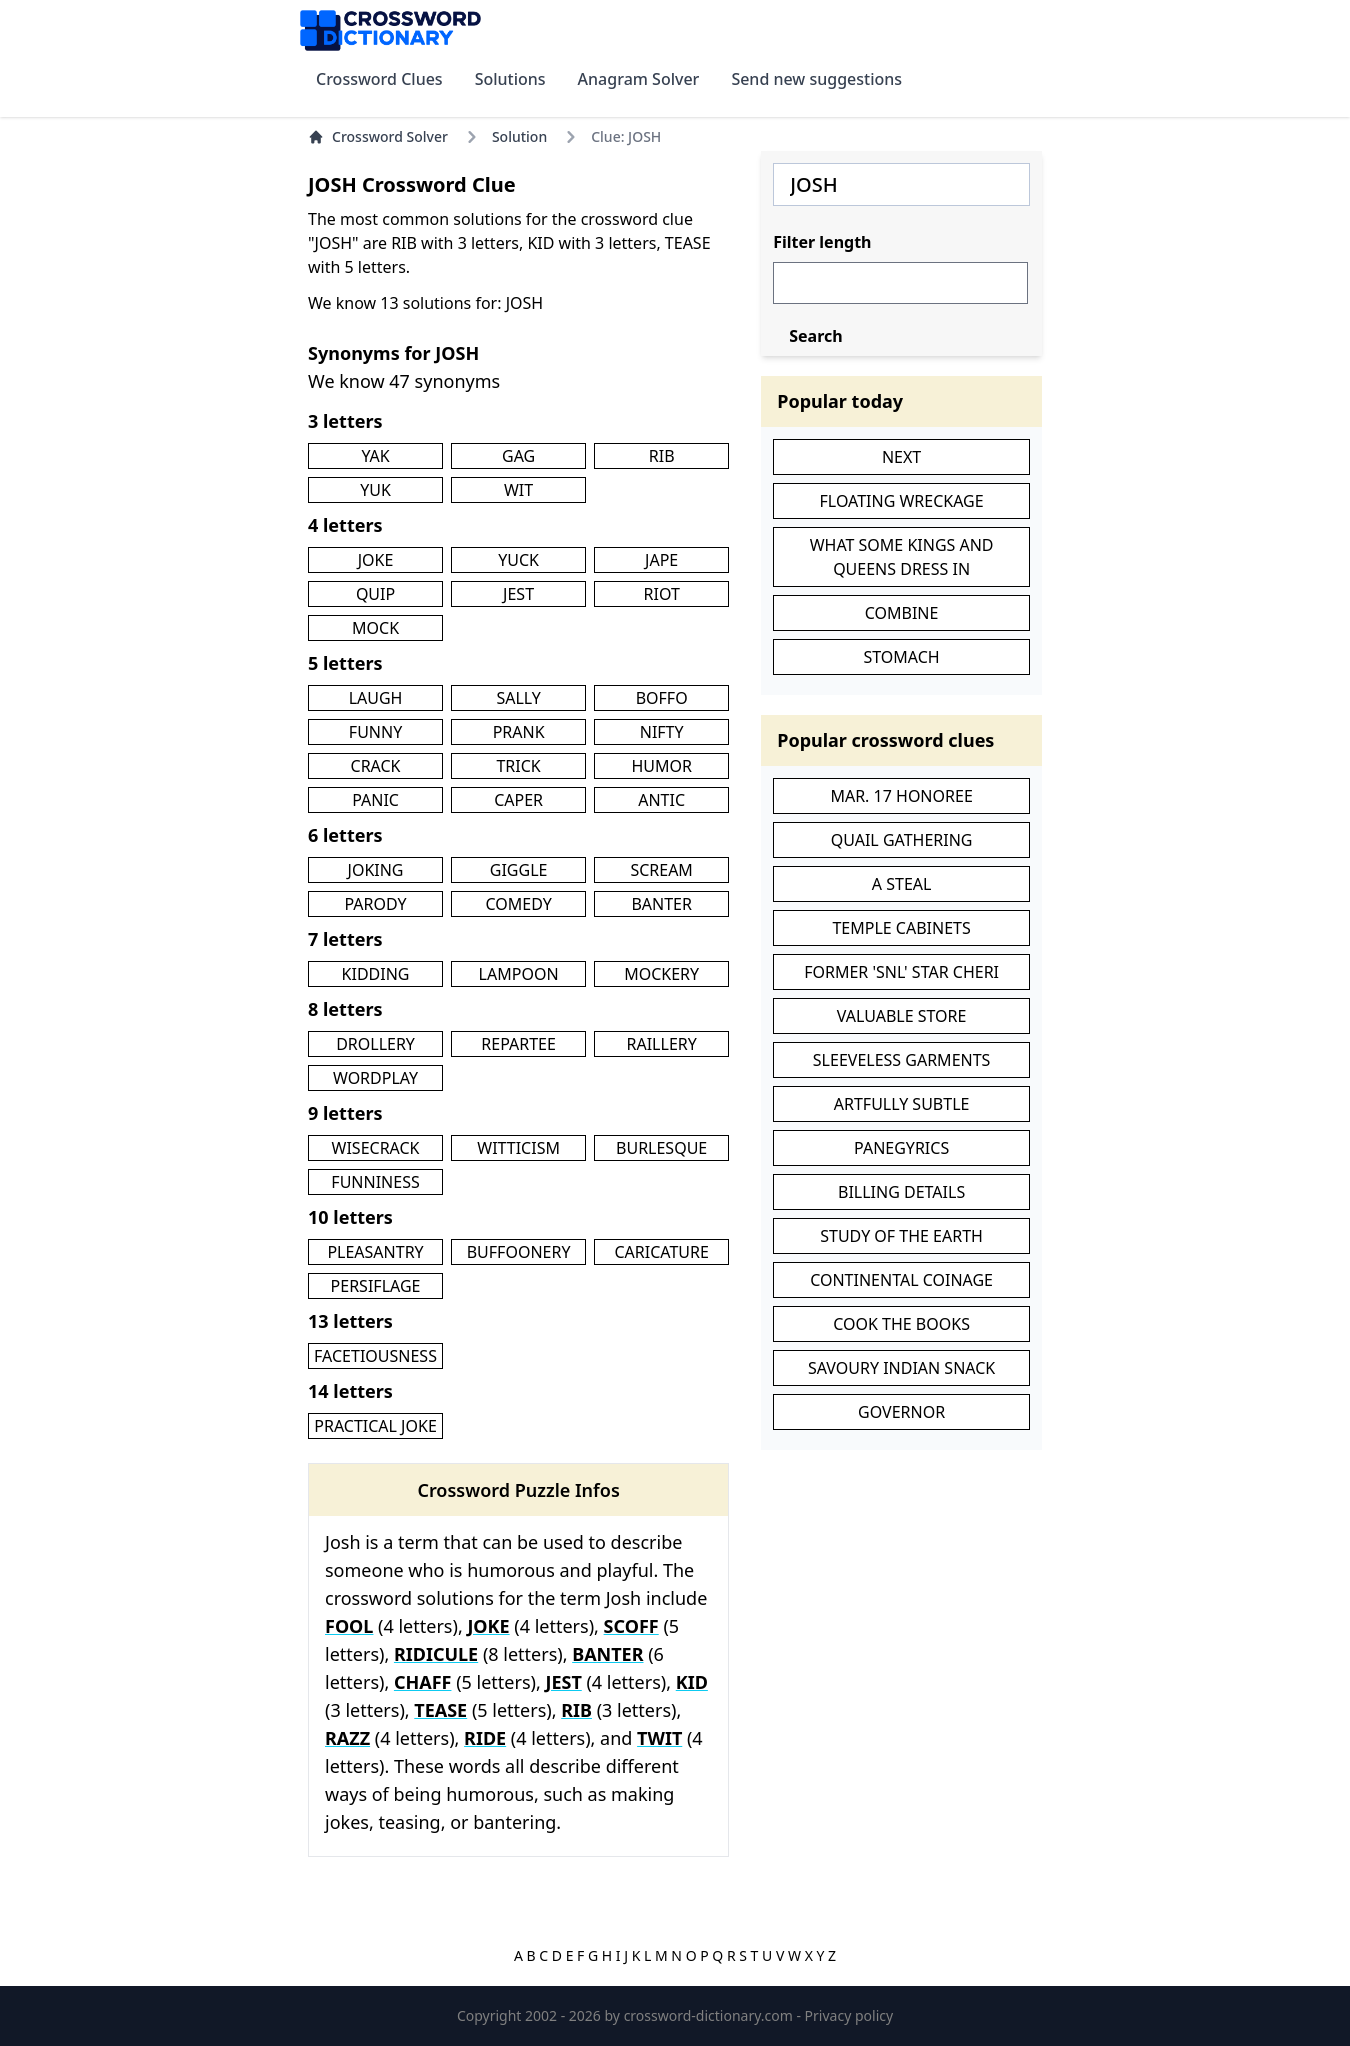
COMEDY (518, 904)
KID (692, 1682)
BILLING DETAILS (901, 1192)
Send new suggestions (816, 79)
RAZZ (347, 1738)
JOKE (376, 560)
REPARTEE (518, 1044)
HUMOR (661, 766)
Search (815, 336)
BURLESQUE (661, 1148)
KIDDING (376, 974)
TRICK (518, 766)
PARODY (375, 904)
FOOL (349, 1626)
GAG (518, 456)
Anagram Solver (639, 79)
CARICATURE (661, 1252)
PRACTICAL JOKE (375, 1426)
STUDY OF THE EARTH (901, 1236)
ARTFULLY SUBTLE (902, 1104)
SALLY (518, 698)
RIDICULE (436, 1654)
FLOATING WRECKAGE (902, 501)
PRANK (519, 732)
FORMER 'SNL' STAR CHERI (901, 972)
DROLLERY (375, 1044)
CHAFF (423, 1682)
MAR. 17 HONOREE (901, 796)
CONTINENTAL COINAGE (901, 1280)
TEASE (440, 1710)
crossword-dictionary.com (710, 2015)
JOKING (376, 870)
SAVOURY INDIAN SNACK (901, 1368)
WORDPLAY (375, 1078)
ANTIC (661, 800)
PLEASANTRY (375, 1252)
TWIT (659, 1738)
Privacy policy (849, 2015)
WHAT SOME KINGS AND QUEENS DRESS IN (902, 557)
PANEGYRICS (901, 1148)
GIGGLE (519, 870)
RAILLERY (662, 1044)
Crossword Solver (378, 136)
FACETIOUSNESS (375, 1356)
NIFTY (662, 732)
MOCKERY (661, 974)
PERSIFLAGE (376, 1286)
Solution (519, 136)
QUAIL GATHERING (902, 840)
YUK (375, 490)
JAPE (661, 560)
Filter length (822, 242)
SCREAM (661, 870)
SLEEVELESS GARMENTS (902, 1060)
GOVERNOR (901, 1412)
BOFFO (662, 698)
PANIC (375, 800)
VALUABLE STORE (902, 1016)
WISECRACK (376, 1148)
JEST (518, 594)
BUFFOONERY (519, 1252)
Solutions (510, 79)
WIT (518, 490)
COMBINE (902, 613)
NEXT (901, 457)
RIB (662, 456)
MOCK (375, 628)
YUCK (518, 560)
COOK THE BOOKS (901, 1324)
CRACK (376, 766)
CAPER (518, 800)
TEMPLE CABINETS (901, 928)
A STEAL (902, 884)
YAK (375, 456)
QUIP (375, 594)
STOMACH (901, 657)
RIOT (662, 594)
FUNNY (375, 732)
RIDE (485, 1738)
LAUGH (376, 698)
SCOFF (631, 1626)
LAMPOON (519, 974)
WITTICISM (518, 1148)
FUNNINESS (375, 1182)
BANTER (661, 904)
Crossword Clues (379, 79)
